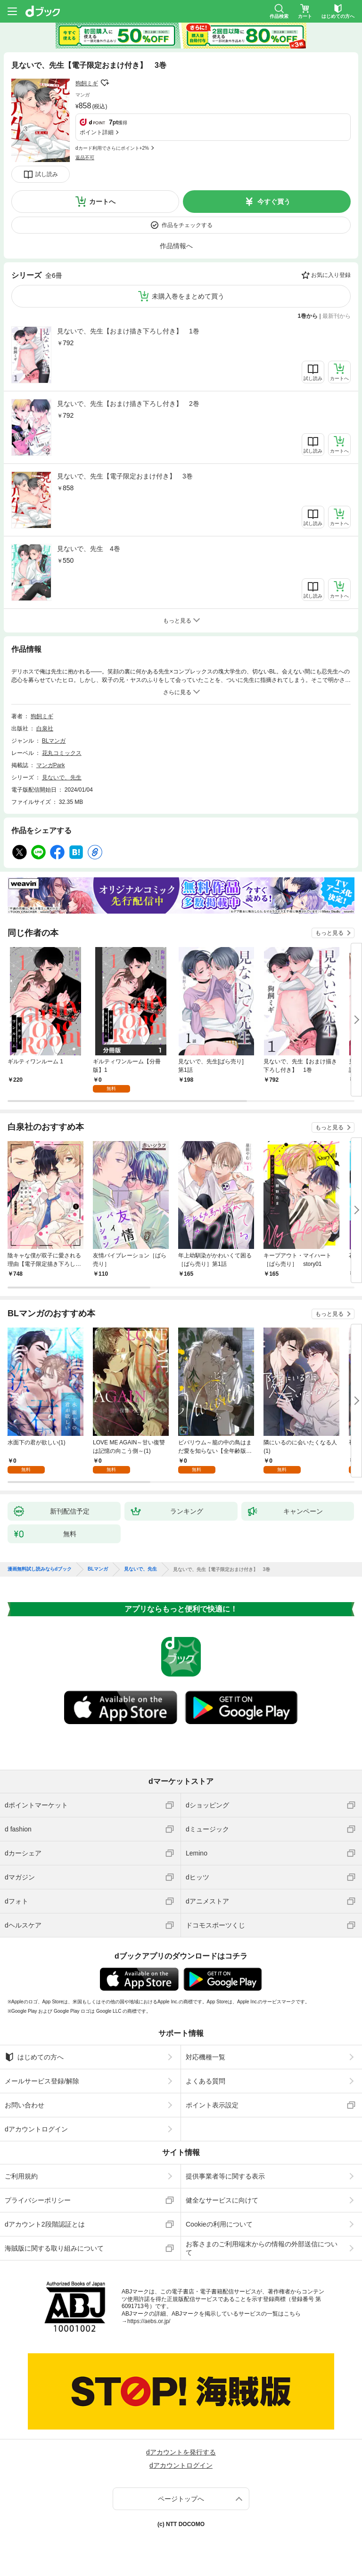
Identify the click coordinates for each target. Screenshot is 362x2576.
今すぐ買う (273, 201)
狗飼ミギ (86, 83)
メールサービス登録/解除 (42, 2081)
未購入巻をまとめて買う (188, 296)
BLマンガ (54, 740)
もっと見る (329, 933)
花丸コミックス (62, 753)
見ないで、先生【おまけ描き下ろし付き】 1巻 (128, 331)
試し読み (46, 174)
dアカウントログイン (36, 2129)
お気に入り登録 (331, 275)
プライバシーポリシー (38, 2200)
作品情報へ (176, 246)
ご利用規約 (21, 2176)
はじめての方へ (34, 2057)
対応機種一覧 (205, 2057)
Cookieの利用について (219, 2224)
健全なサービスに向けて (222, 2200)
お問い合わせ (24, 2105)
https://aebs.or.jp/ (148, 2321)
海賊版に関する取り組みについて (54, 2248)
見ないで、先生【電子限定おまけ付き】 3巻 (125, 476)
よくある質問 (205, 2081)
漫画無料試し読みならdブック (40, 1569)
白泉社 (44, 728)
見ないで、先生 (62, 777)
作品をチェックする (187, 225)
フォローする (104, 83)
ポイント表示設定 (212, 2105)
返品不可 (84, 157)
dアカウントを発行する (181, 2452)
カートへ (102, 201)
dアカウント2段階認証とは (45, 2224)
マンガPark (50, 765)
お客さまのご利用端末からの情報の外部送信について (261, 2248)
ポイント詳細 (97, 132)
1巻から (308, 316)
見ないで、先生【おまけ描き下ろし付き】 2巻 (128, 403)
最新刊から (336, 316)
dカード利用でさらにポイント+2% (112, 148)
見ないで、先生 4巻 (88, 548)
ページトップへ (181, 2499)
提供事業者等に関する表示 (225, 2176)
